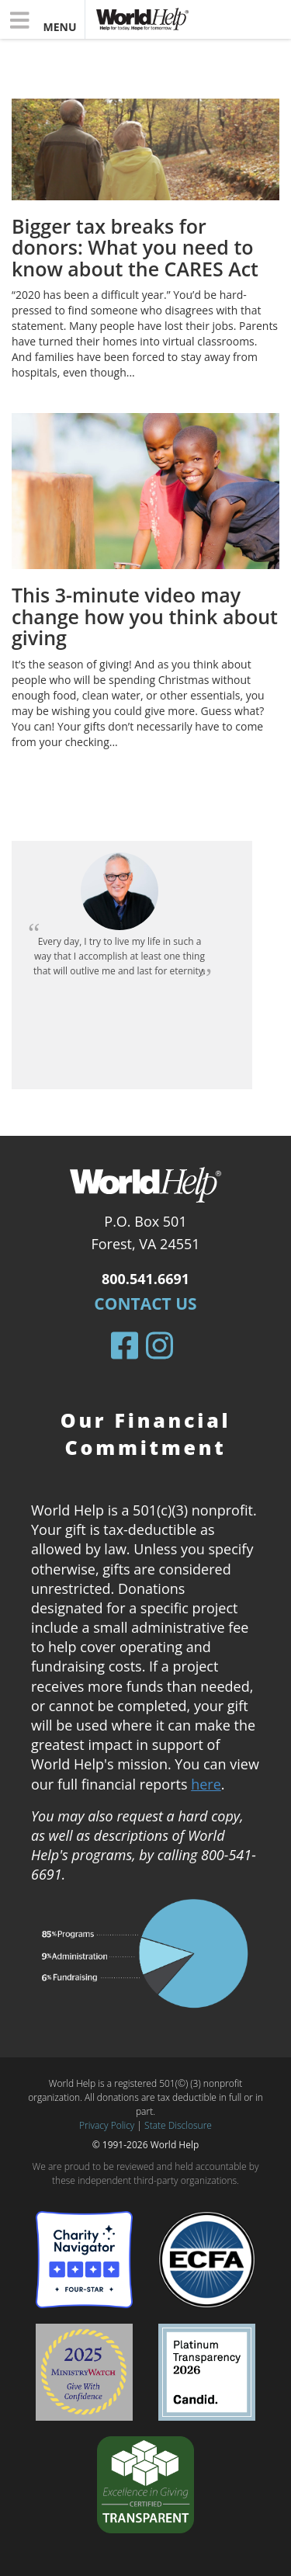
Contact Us (145, 1303)
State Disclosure (178, 2125)
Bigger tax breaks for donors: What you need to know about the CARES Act (135, 247)
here (206, 1784)
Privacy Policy (106, 2125)
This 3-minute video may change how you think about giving (145, 616)
